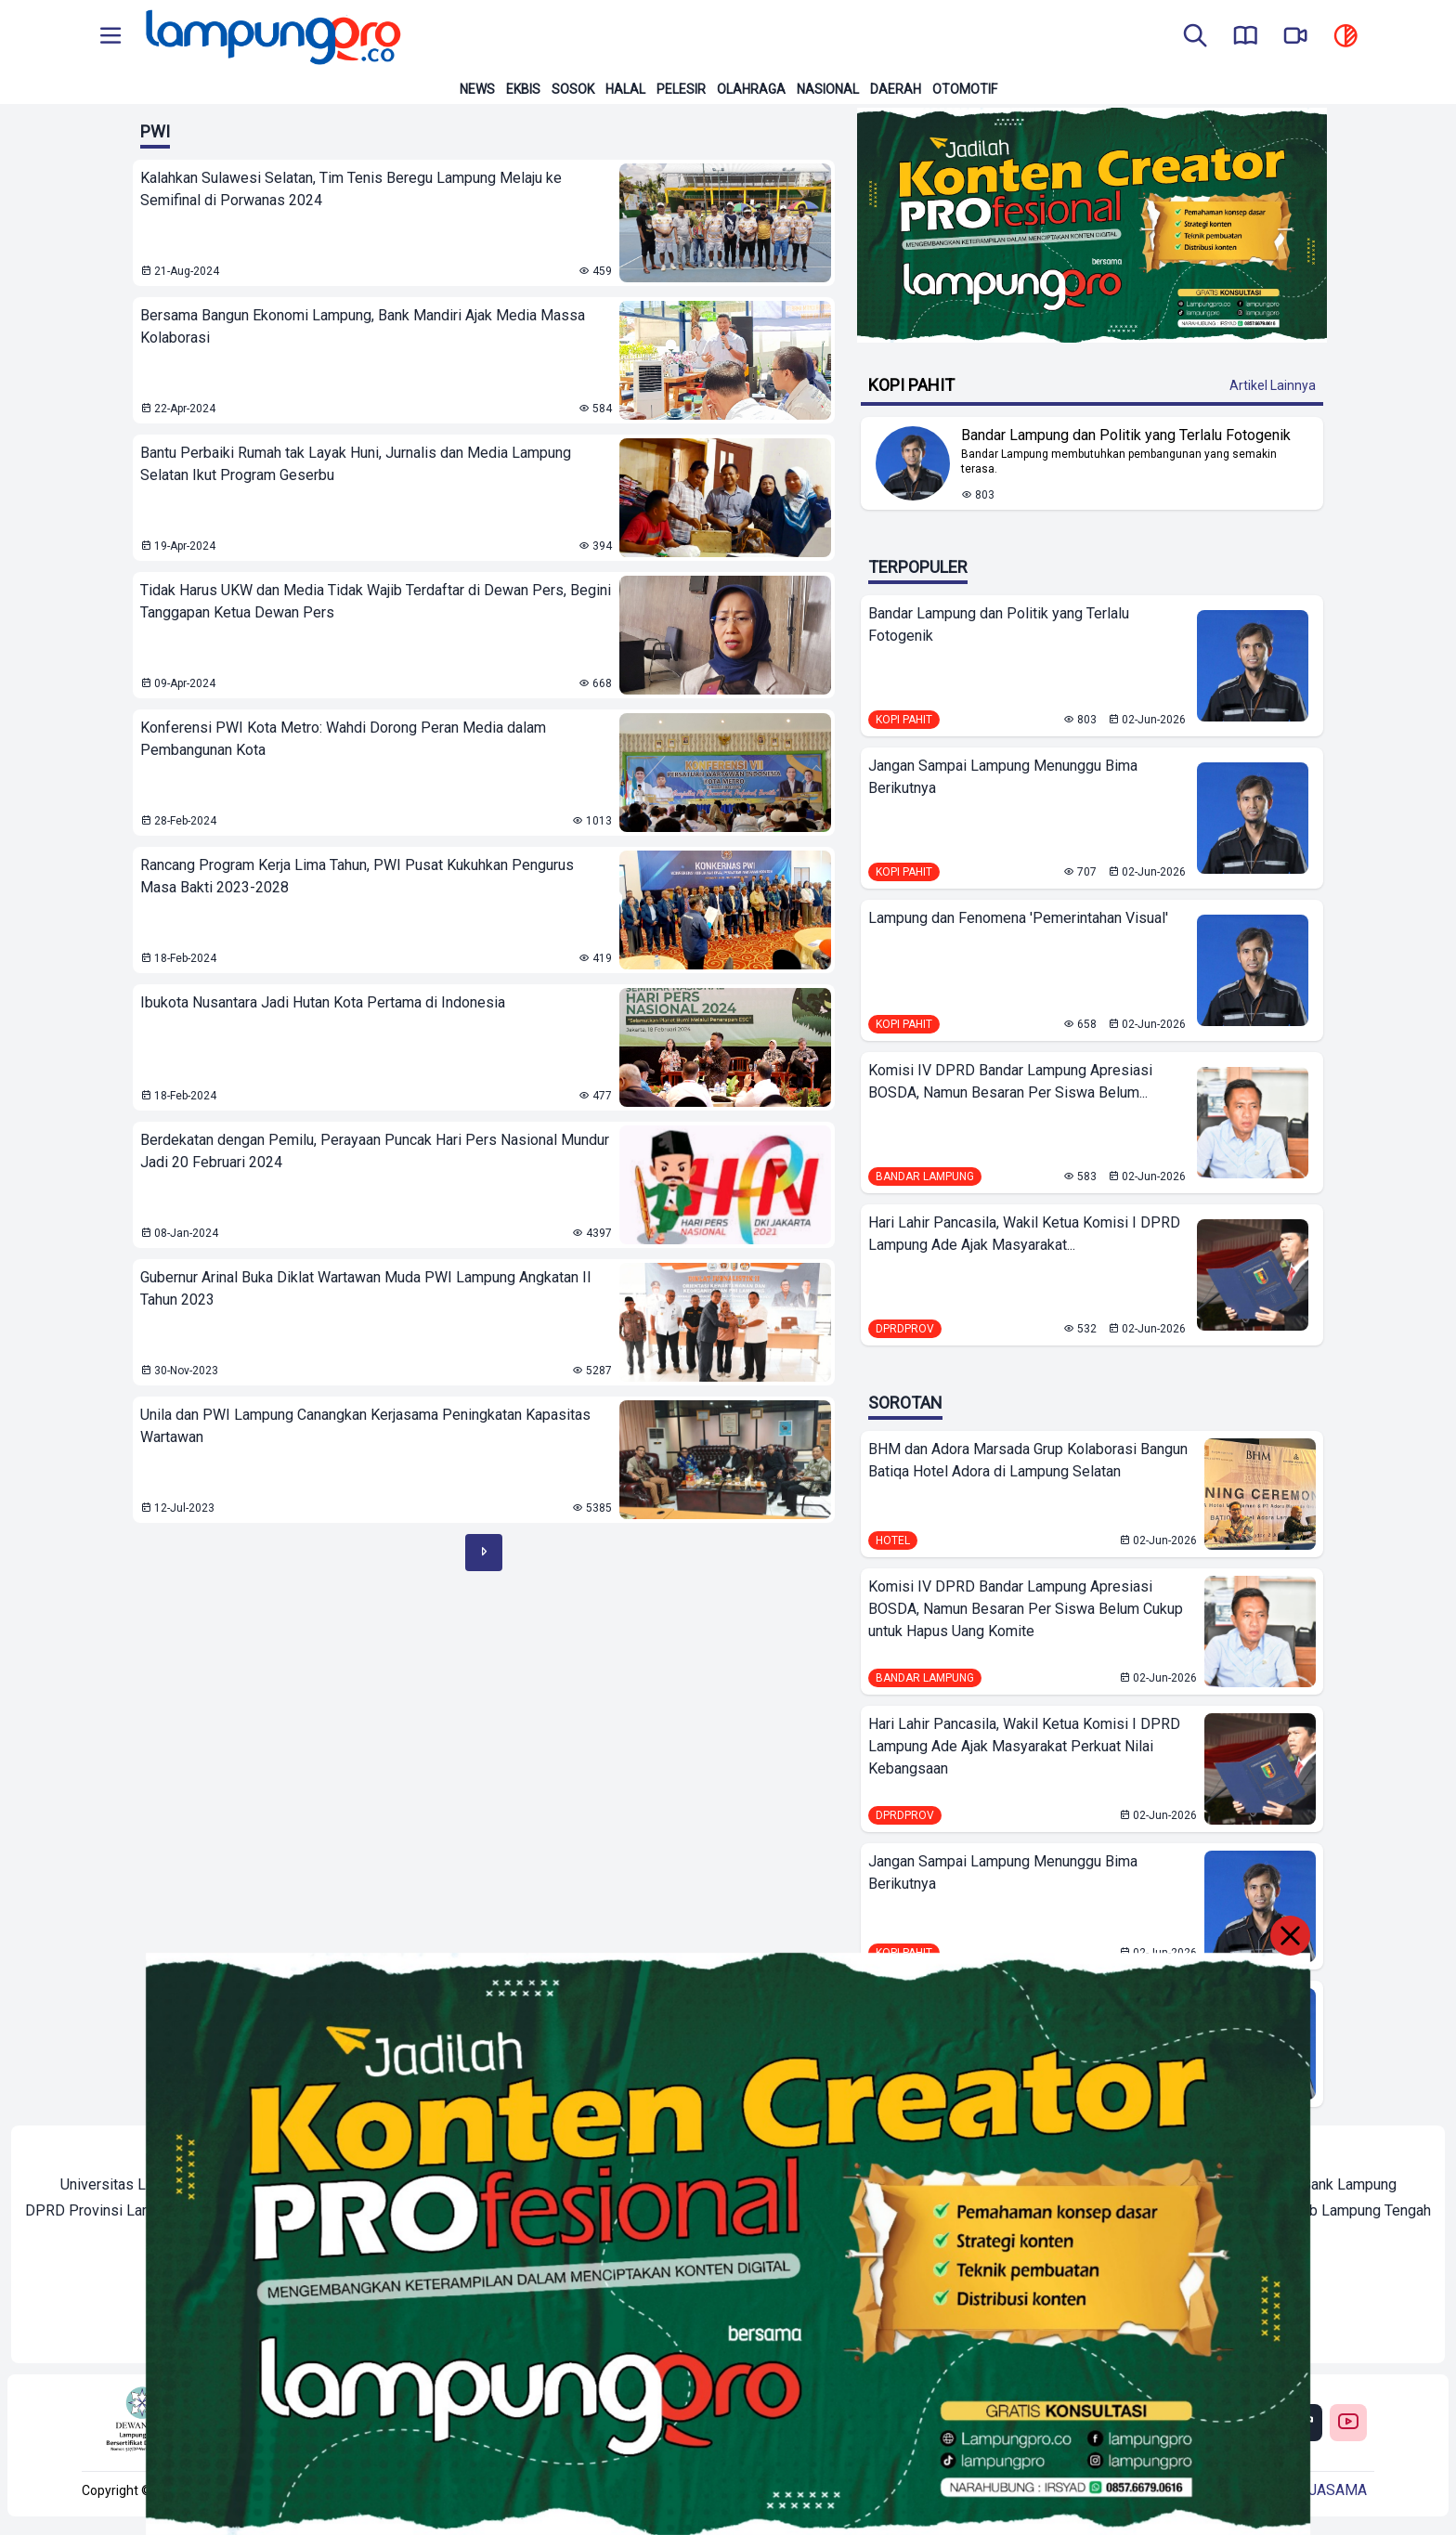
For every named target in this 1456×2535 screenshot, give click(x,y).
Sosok (573, 89)
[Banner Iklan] (1092, 225)
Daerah (895, 89)
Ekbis (523, 89)
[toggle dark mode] (1345, 37)
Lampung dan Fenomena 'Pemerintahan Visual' (1018, 918)
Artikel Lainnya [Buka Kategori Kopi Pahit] (1272, 385)
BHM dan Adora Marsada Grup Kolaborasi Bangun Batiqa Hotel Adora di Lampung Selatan (1028, 1460)
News (477, 89)
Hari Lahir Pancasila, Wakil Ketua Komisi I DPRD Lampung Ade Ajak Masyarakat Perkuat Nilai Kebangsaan (1024, 1746)
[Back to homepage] (271, 37)
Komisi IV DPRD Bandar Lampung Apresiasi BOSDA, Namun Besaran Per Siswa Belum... (1010, 1081)
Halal (625, 89)
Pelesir (681, 89)
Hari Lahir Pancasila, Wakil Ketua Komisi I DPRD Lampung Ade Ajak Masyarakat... (1024, 1234)
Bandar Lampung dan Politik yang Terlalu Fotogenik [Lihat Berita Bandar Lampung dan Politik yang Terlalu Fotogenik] (1126, 435)
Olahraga (751, 89)
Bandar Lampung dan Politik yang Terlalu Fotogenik (998, 624)
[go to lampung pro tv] (1295, 37)
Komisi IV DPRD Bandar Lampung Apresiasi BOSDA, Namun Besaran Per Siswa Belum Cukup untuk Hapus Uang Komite (1025, 1609)
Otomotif (964, 89)
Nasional (828, 89)
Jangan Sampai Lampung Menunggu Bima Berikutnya (1003, 777)
